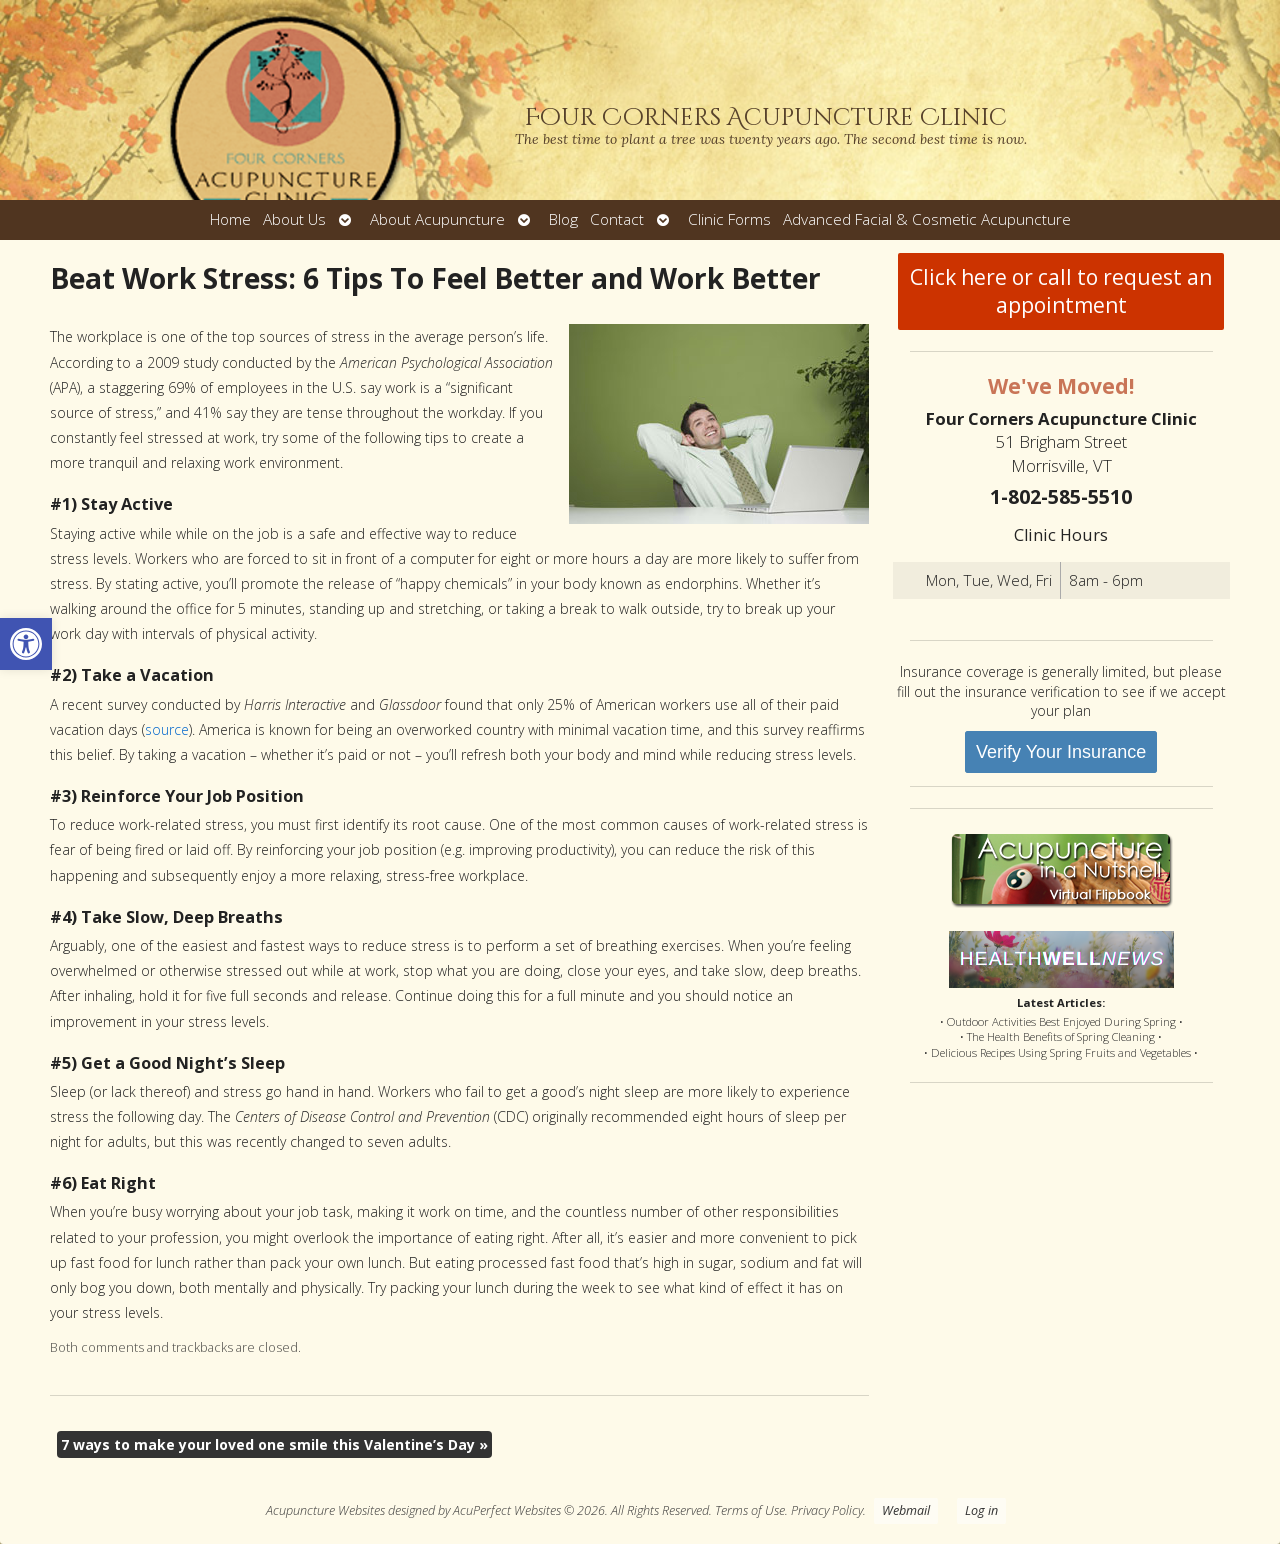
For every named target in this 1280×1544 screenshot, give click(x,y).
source (167, 729)
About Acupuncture (437, 219)
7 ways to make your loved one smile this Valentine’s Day (274, 1444)
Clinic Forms (729, 219)
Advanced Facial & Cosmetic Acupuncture (927, 219)
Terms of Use (750, 1510)
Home (230, 219)
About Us (294, 219)
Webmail (906, 1510)
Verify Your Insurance (1061, 752)
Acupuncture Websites (325, 1510)
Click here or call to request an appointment (1061, 291)
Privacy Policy (827, 1510)
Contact (617, 219)
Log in (981, 1510)
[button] (26, 644)
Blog (563, 219)
